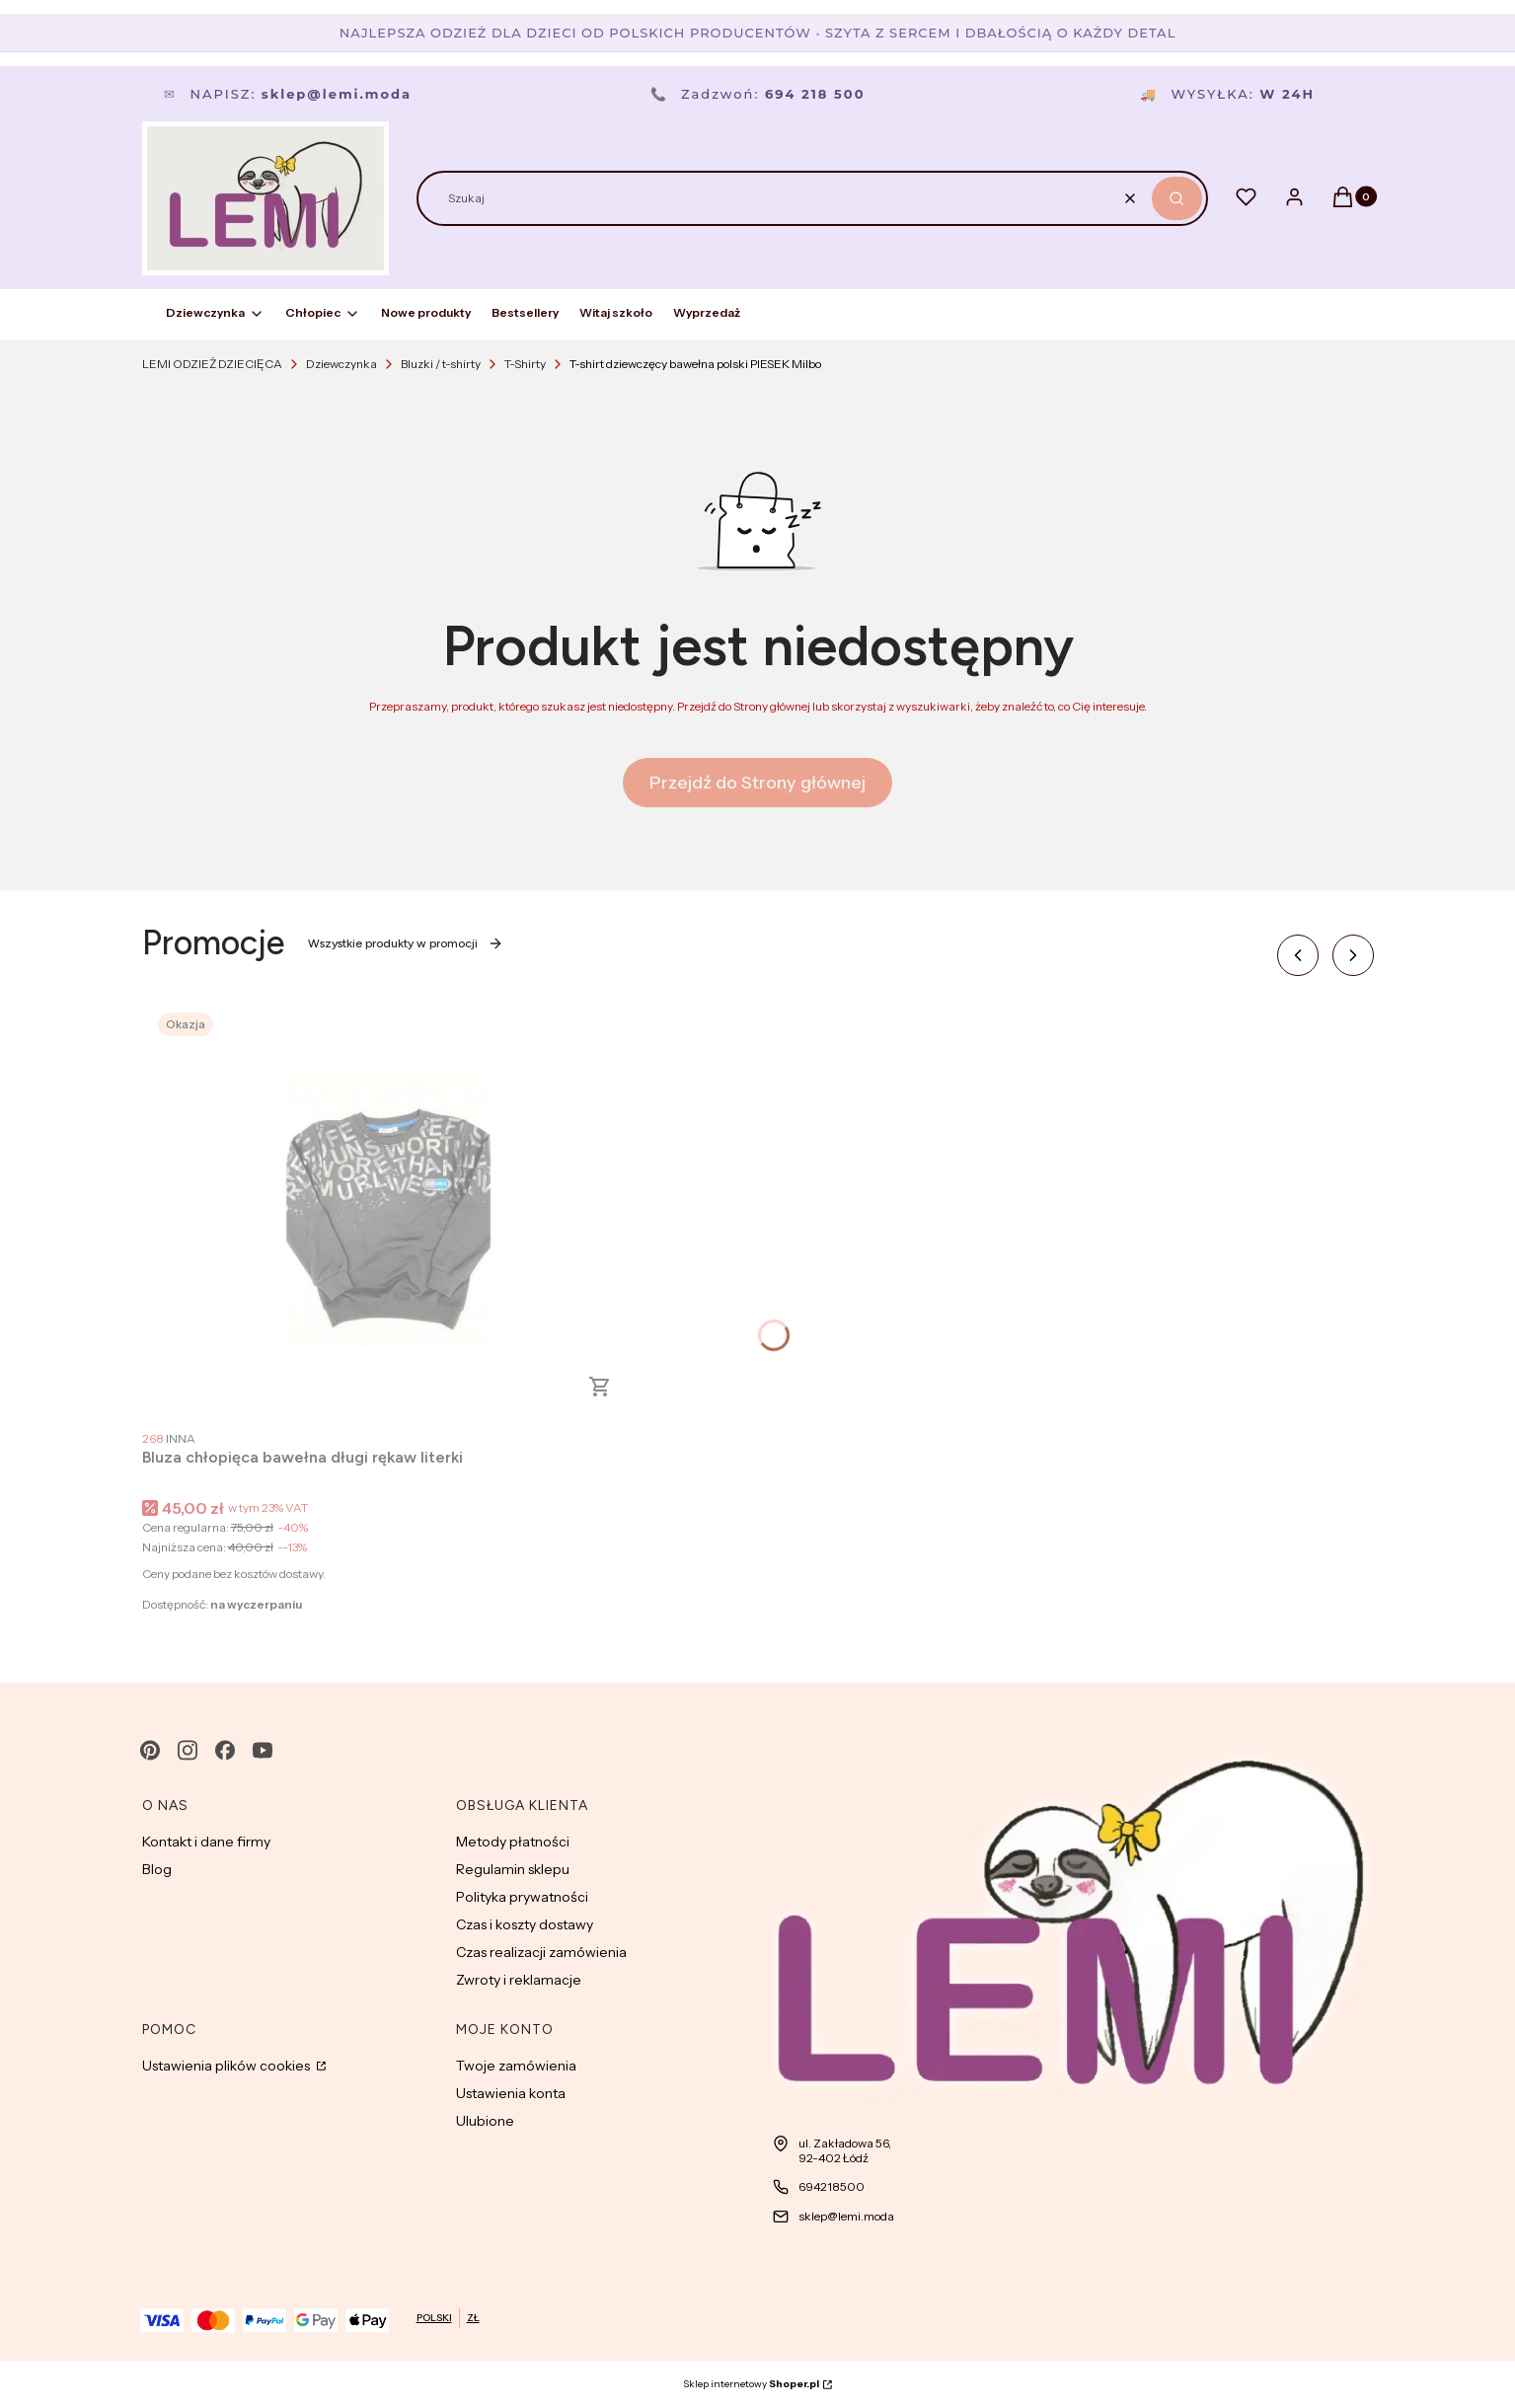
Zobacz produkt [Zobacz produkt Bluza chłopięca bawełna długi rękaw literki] (600, 1386)
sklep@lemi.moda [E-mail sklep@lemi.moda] (846, 2216)
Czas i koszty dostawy (524, 1924)
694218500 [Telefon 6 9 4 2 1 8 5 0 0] (831, 2186)
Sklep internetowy (751, 2383)
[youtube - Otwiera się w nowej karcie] (262, 1750)
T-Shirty (525, 363)
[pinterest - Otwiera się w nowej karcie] (150, 1750)
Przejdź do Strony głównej (757, 782)
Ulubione (485, 2121)
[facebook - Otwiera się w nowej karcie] (225, 1750)
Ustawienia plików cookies (227, 2065)
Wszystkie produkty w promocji (405, 943)
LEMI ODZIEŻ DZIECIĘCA (212, 363)
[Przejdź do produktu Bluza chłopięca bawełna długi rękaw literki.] (389, 1209)
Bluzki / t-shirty (441, 363)
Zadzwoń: (758, 94)
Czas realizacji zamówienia (541, 1952)
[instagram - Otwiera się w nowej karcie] (187, 1750)
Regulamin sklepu (512, 1869)
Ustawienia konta (511, 2093)
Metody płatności (512, 1841)
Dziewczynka (341, 363)
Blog (157, 1869)
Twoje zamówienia (516, 2065)
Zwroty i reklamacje (518, 1980)
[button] (1177, 198)
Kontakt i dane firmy (206, 1841)
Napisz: (288, 94)
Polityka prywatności (522, 1897)
